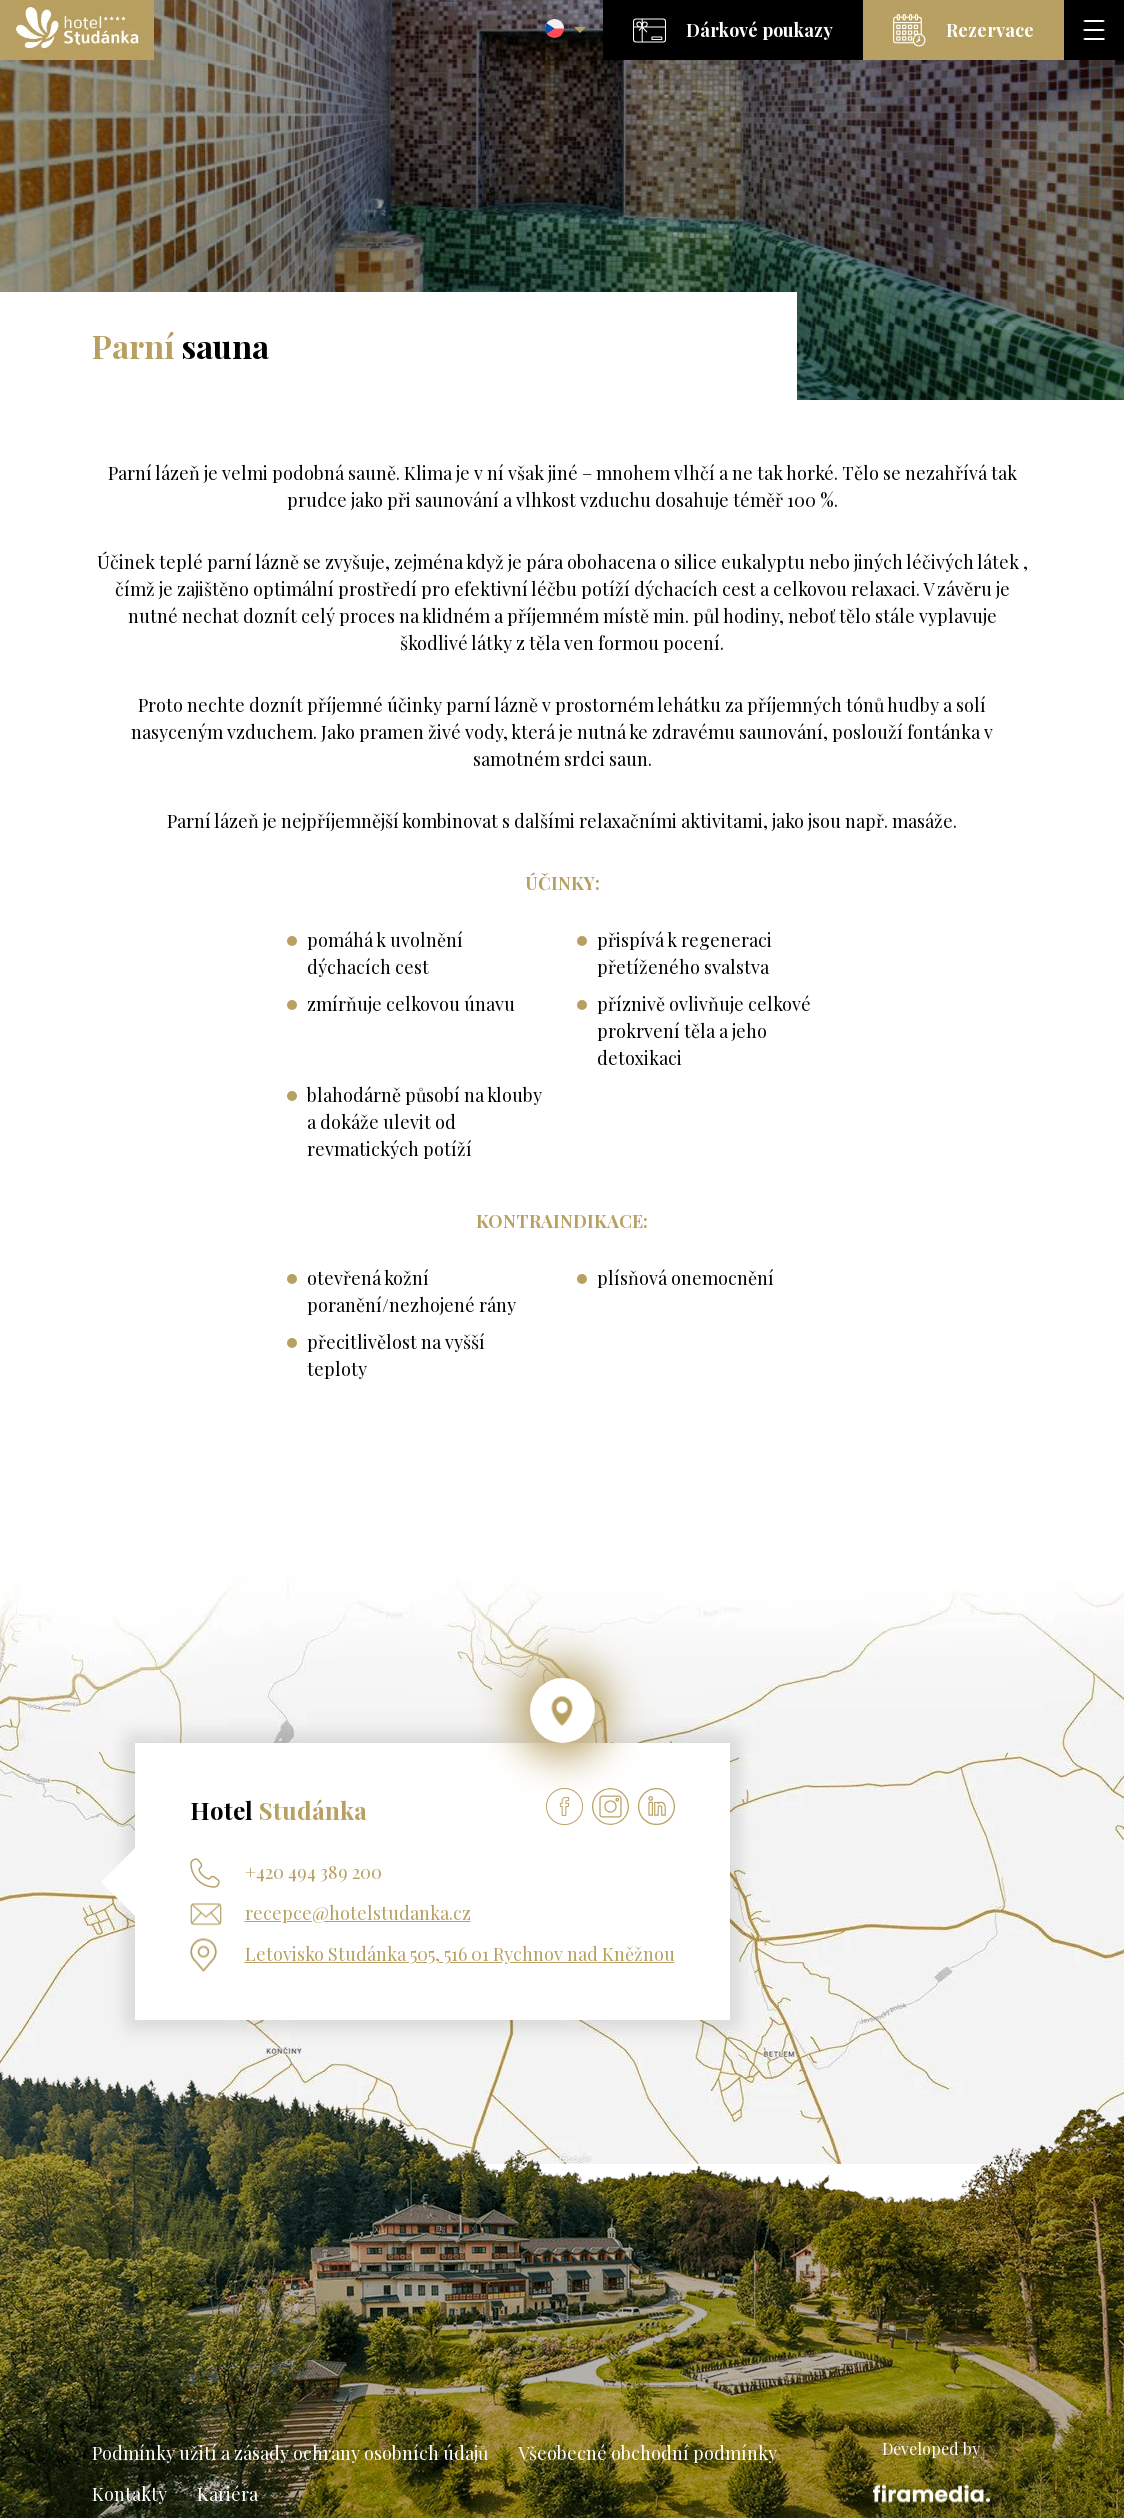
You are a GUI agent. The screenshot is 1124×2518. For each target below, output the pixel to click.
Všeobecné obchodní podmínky (647, 2453)
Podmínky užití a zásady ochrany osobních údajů (290, 2453)
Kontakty (129, 2494)
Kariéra (227, 2494)
